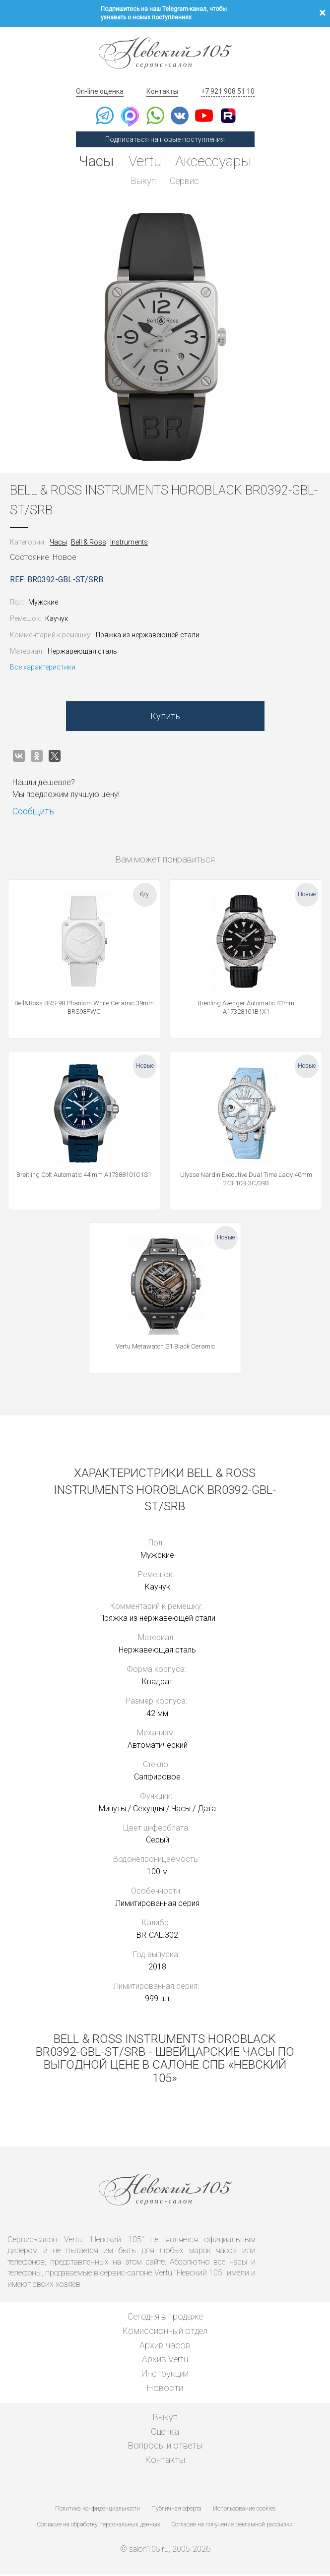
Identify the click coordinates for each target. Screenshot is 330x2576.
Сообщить (33, 812)
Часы (94, 161)
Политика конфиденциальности (97, 2510)
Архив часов (165, 2346)
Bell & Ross (88, 543)
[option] (165, 338)
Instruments (129, 543)
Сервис (184, 181)
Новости (165, 2389)
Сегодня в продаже (165, 2318)
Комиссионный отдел (165, 2332)
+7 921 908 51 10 (228, 91)
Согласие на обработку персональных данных (98, 2525)
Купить (165, 717)
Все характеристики (42, 668)
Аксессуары (214, 161)
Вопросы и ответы (165, 2447)
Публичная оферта (176, 2510)
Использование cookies (244, 2510)
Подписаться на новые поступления (165, 139)
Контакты (162, 91)
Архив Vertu (165, 2360)
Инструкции (165, 2375)
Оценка (165, 2432)
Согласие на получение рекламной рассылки (232, 2525)
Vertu (143, 161)
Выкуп (143, 181)
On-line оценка (100, 91)
